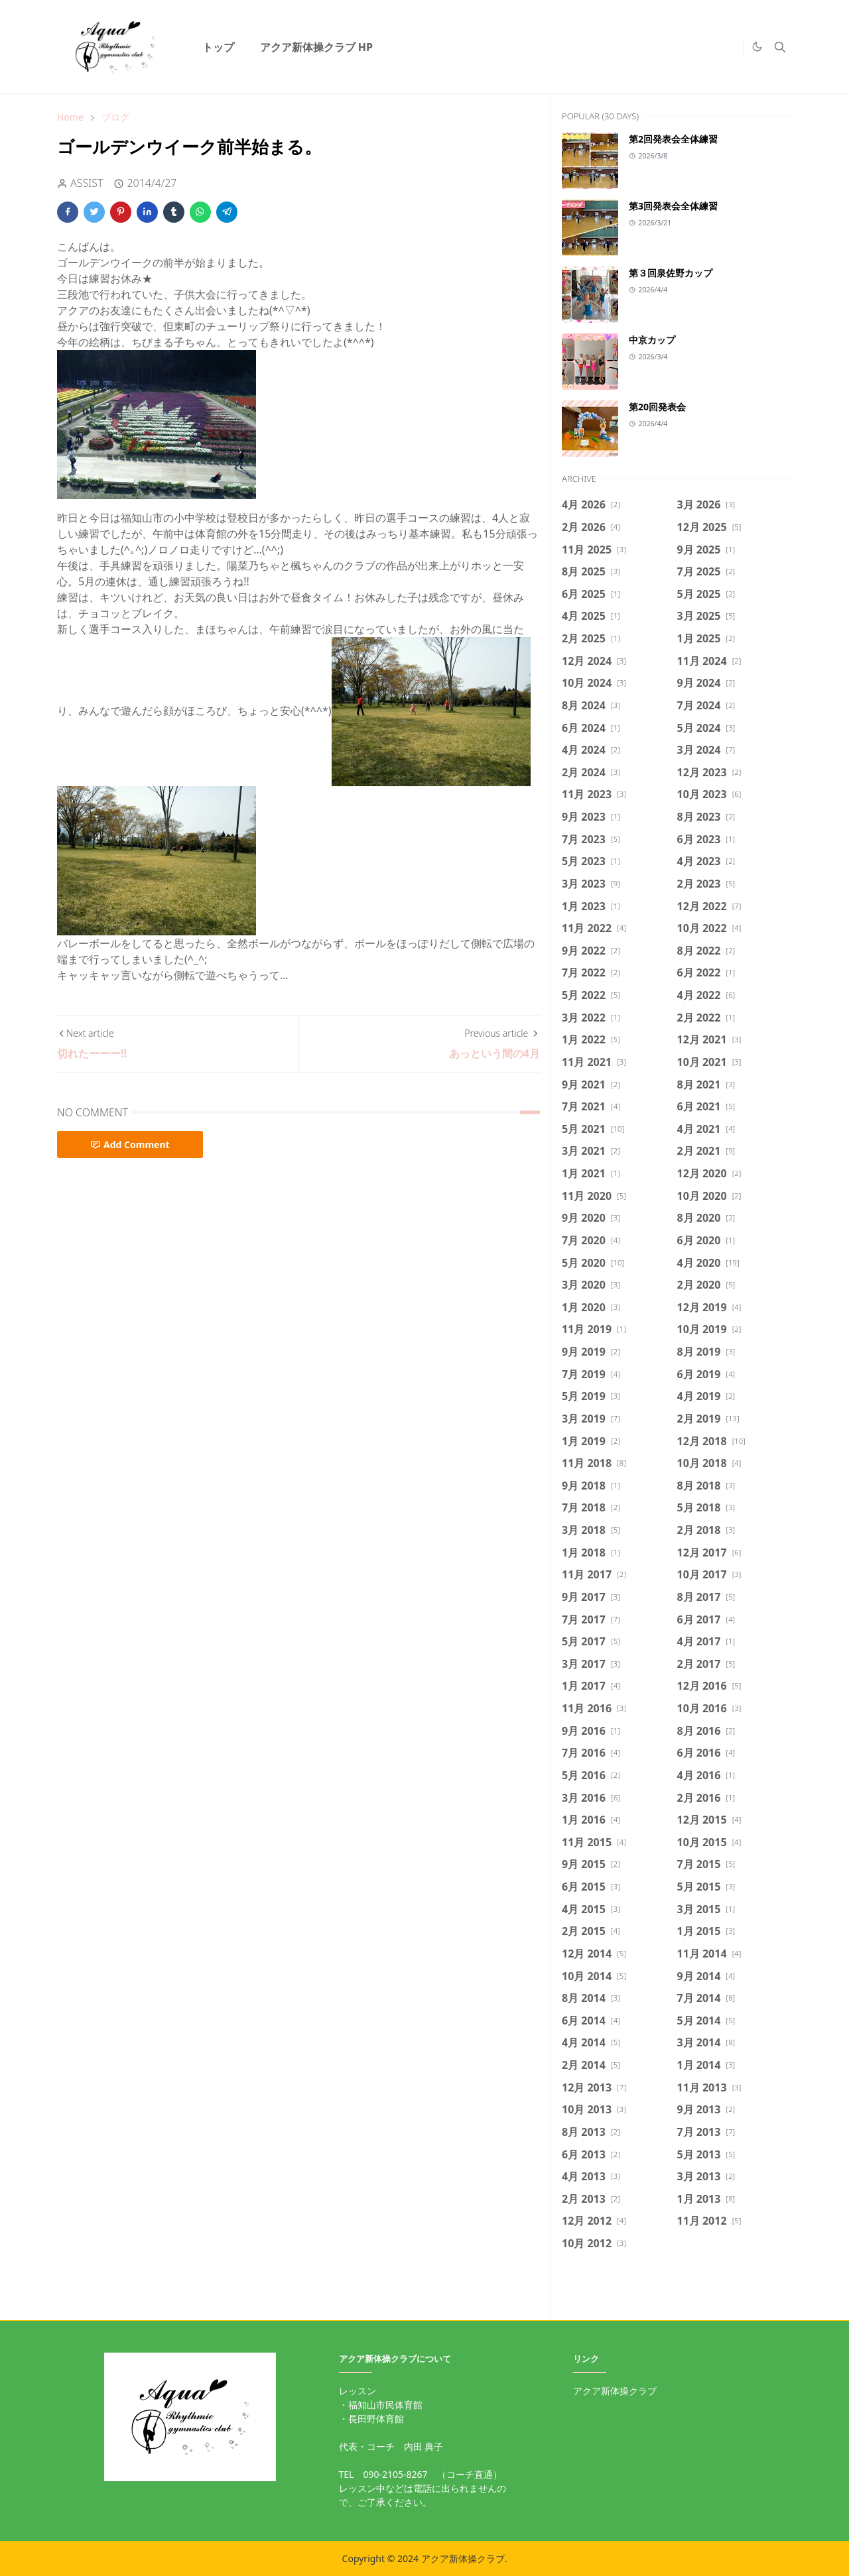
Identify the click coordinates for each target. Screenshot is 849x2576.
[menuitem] (218, 47)
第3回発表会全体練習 (673, 206)
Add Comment (130, 1144)
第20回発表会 (657, 406)
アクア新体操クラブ (615, 2390)
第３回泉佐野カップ (670, 272)
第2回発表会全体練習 (673, 139)
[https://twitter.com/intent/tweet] (729, 47)
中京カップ (652, 339)
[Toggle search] (780, 47)
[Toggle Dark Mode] (757, 47)
